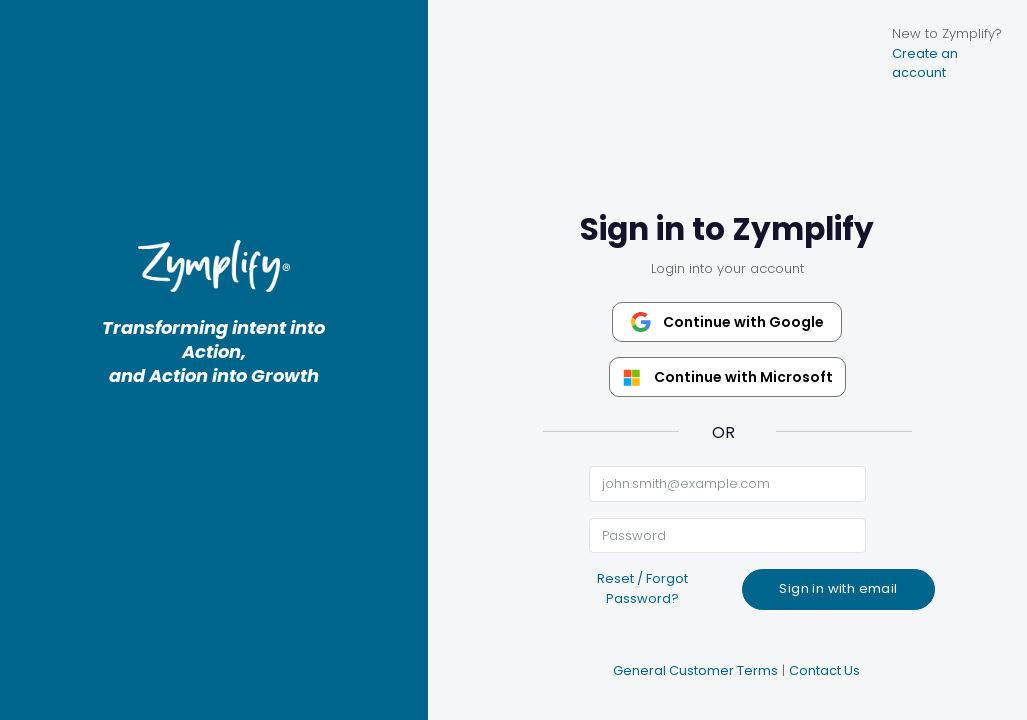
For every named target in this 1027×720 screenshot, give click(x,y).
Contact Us (824, 670)
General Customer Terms (695, 670)
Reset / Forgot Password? (642, 588)
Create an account (925, 63)
